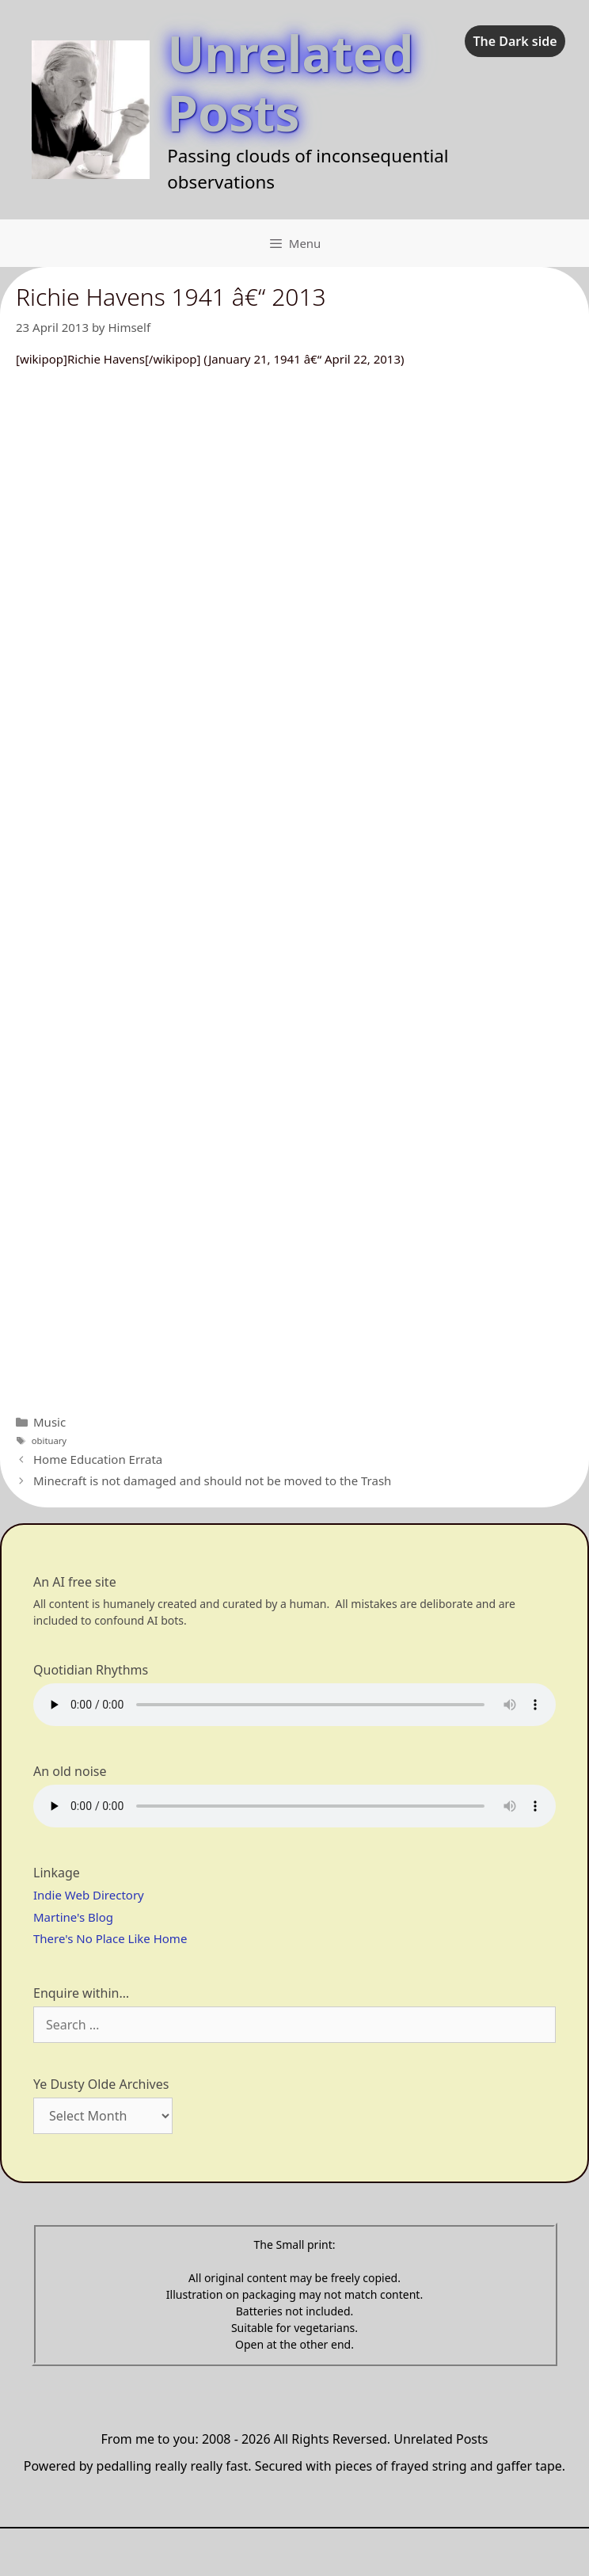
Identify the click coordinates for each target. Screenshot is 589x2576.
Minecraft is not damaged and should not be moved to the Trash (212, 1480)
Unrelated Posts (290, 82)
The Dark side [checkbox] (515, 41)
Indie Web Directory (88, 1895)
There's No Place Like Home (110, 1938)
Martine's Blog (73, 1917)
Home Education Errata (97, 1459)
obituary (49, 1440)
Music (49, 1422)
